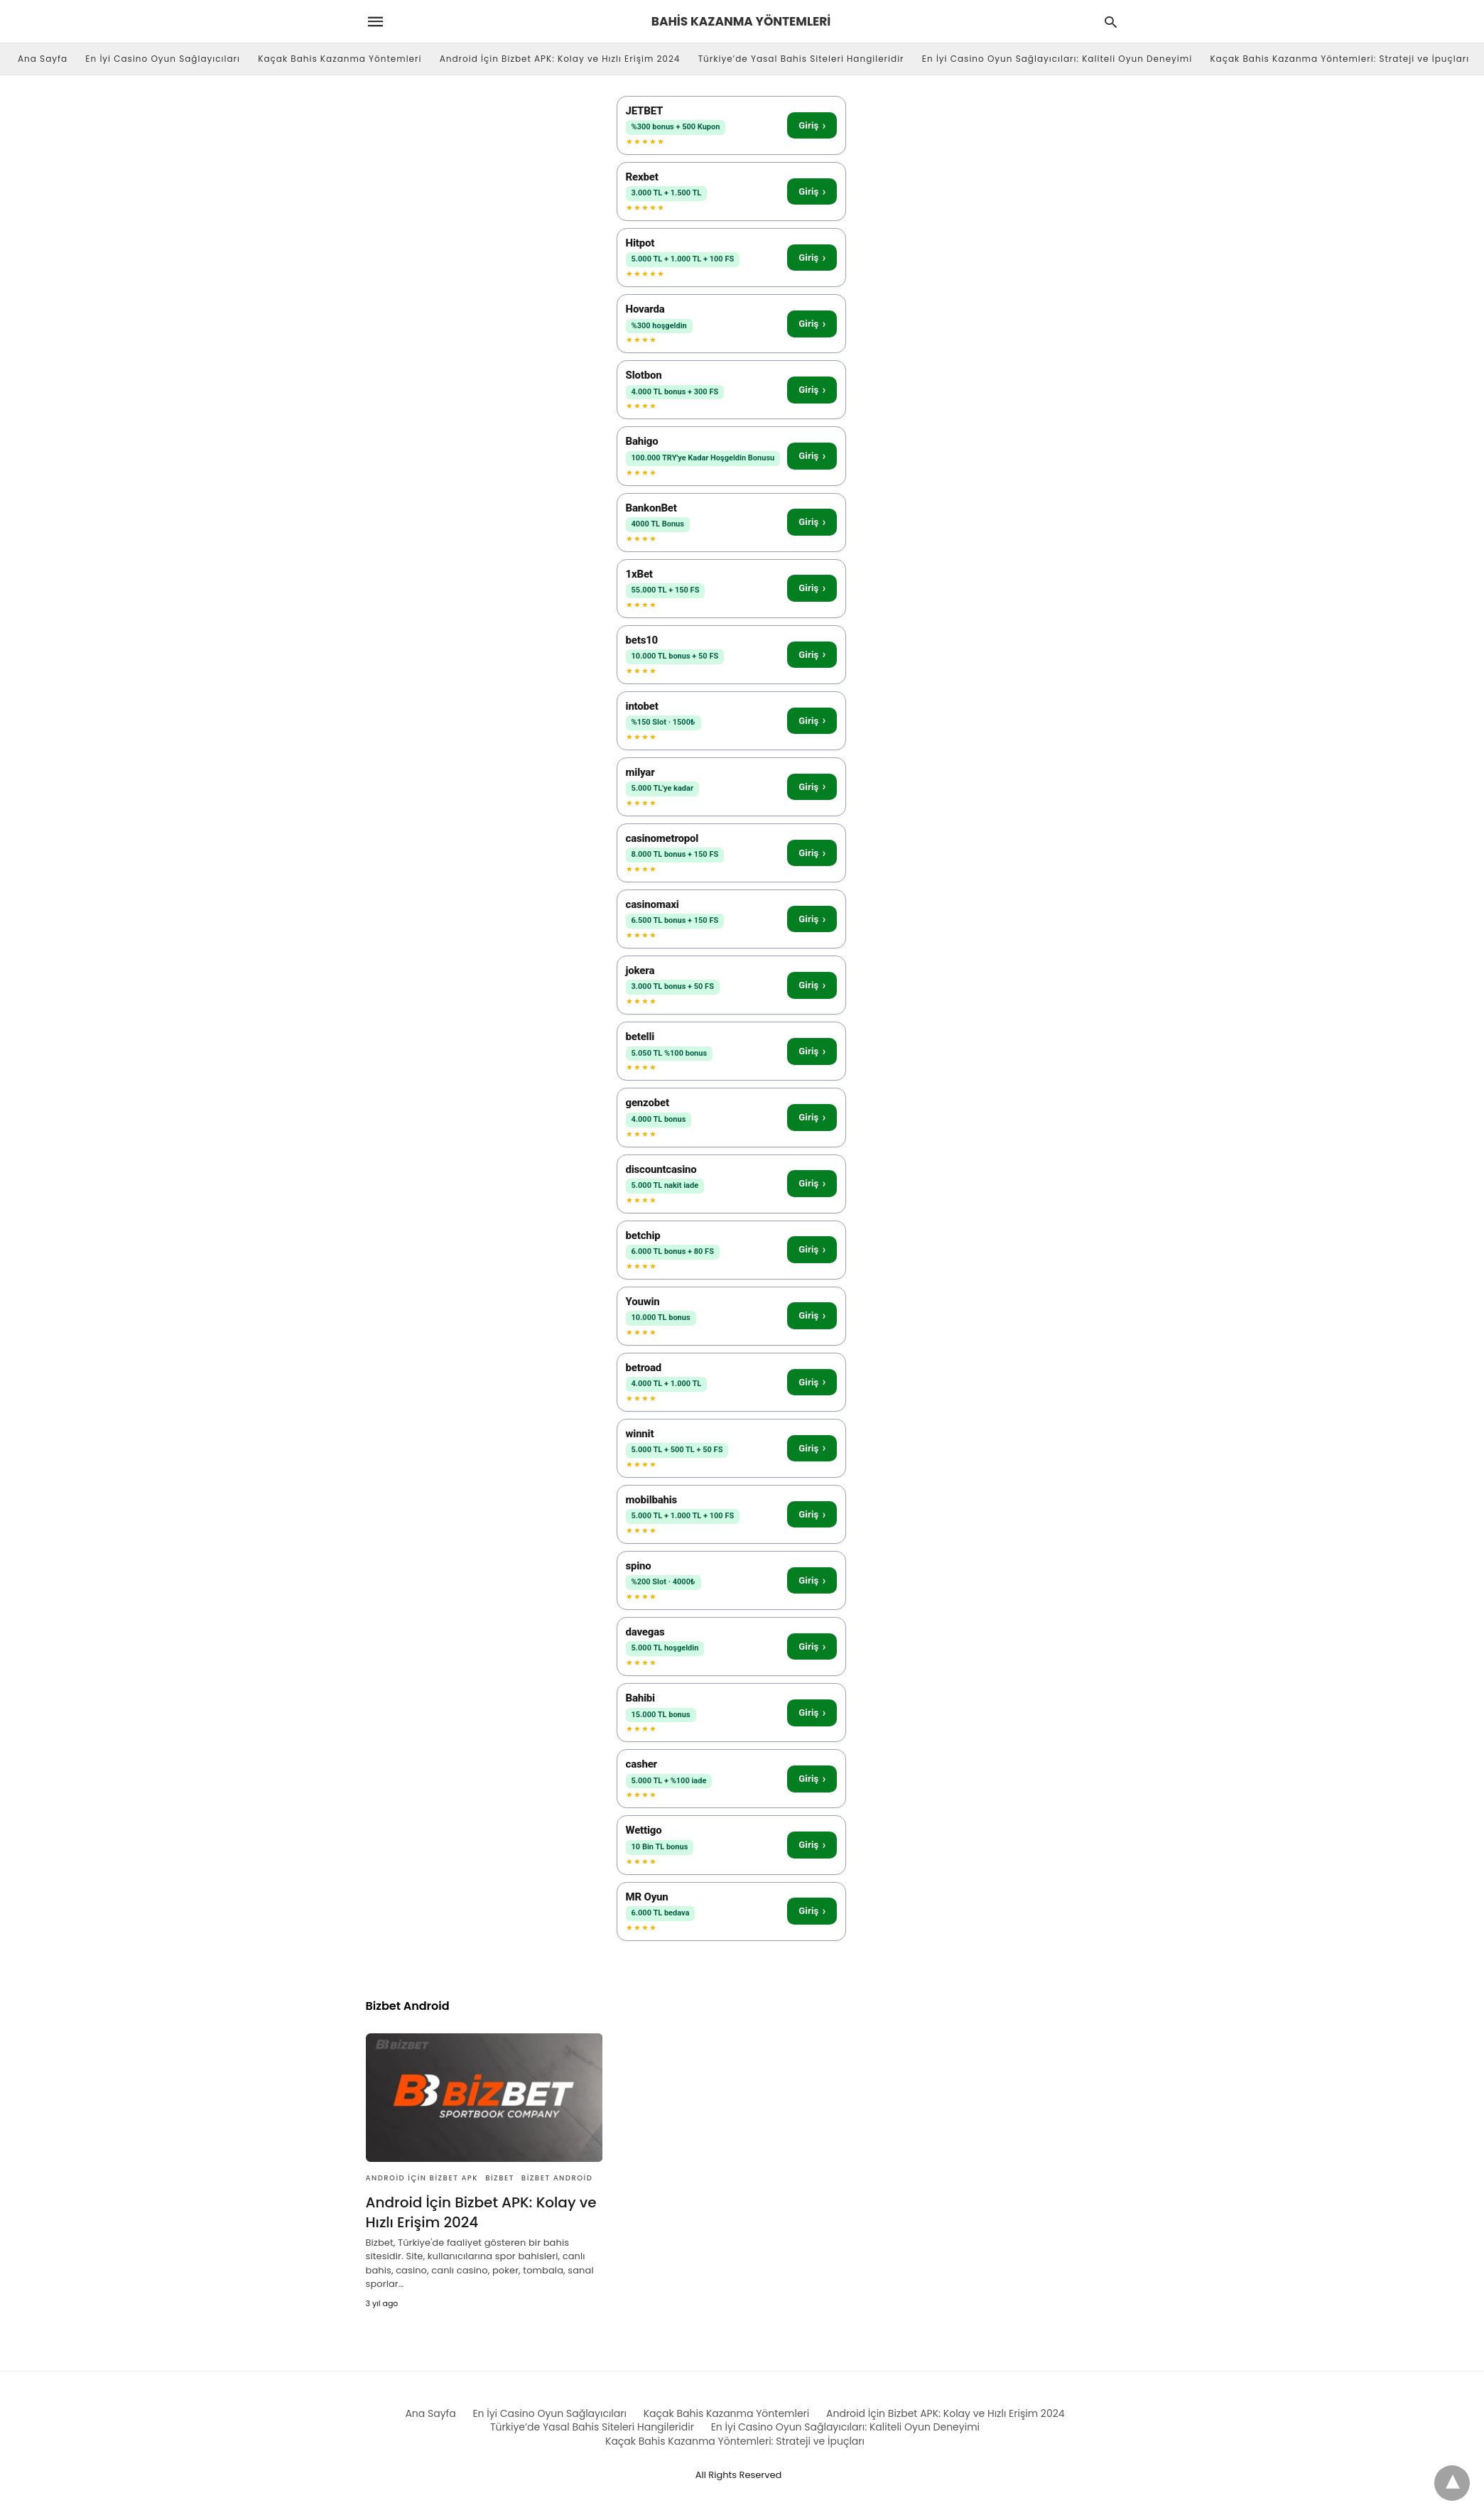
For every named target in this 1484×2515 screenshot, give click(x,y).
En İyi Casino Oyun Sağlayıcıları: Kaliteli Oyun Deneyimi (1057, 59)
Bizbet (499, 2178)
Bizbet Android (556, 2178)
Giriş (811, 125)
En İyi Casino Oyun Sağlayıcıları (162, 59)
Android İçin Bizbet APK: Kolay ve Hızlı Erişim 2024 (560, 59)
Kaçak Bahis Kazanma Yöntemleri (339, 59)
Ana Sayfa (42, 59)
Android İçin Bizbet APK (422, 2178)
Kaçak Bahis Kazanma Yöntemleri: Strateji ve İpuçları (1339, 59)
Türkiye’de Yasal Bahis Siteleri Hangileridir (801, 59)
